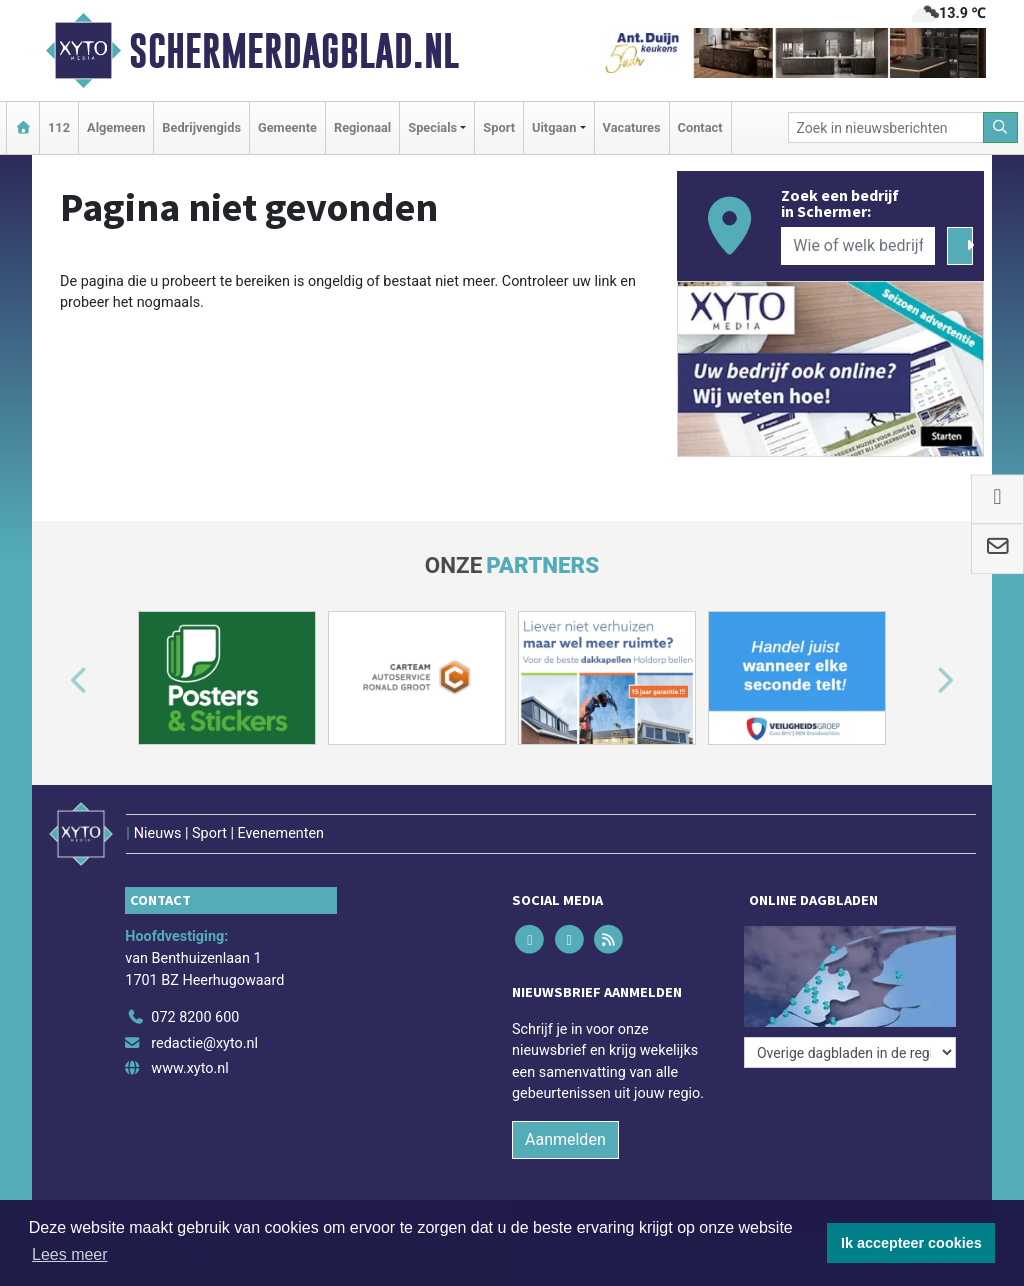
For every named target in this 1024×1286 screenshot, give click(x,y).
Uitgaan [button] (554, 127)
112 (59, 127)
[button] (56, 682)
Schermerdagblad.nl (294, 51)
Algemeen (116, 127)
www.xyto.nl (189, 1068)
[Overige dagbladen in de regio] (850, 1052)
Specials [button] (432, 127)
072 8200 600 (195, 1017)
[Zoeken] (1001, 127)
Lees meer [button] (70, 1254)
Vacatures (632, 127)
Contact (700, 127)
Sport (499, 127)
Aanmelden (565, 1139)
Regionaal (362, 127)
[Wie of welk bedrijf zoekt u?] (858, 246)
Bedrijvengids (201, 127)
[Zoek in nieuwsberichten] (886, 127)
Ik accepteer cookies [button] (911, 1243)
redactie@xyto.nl (204, 1043)
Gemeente (287, 127)
